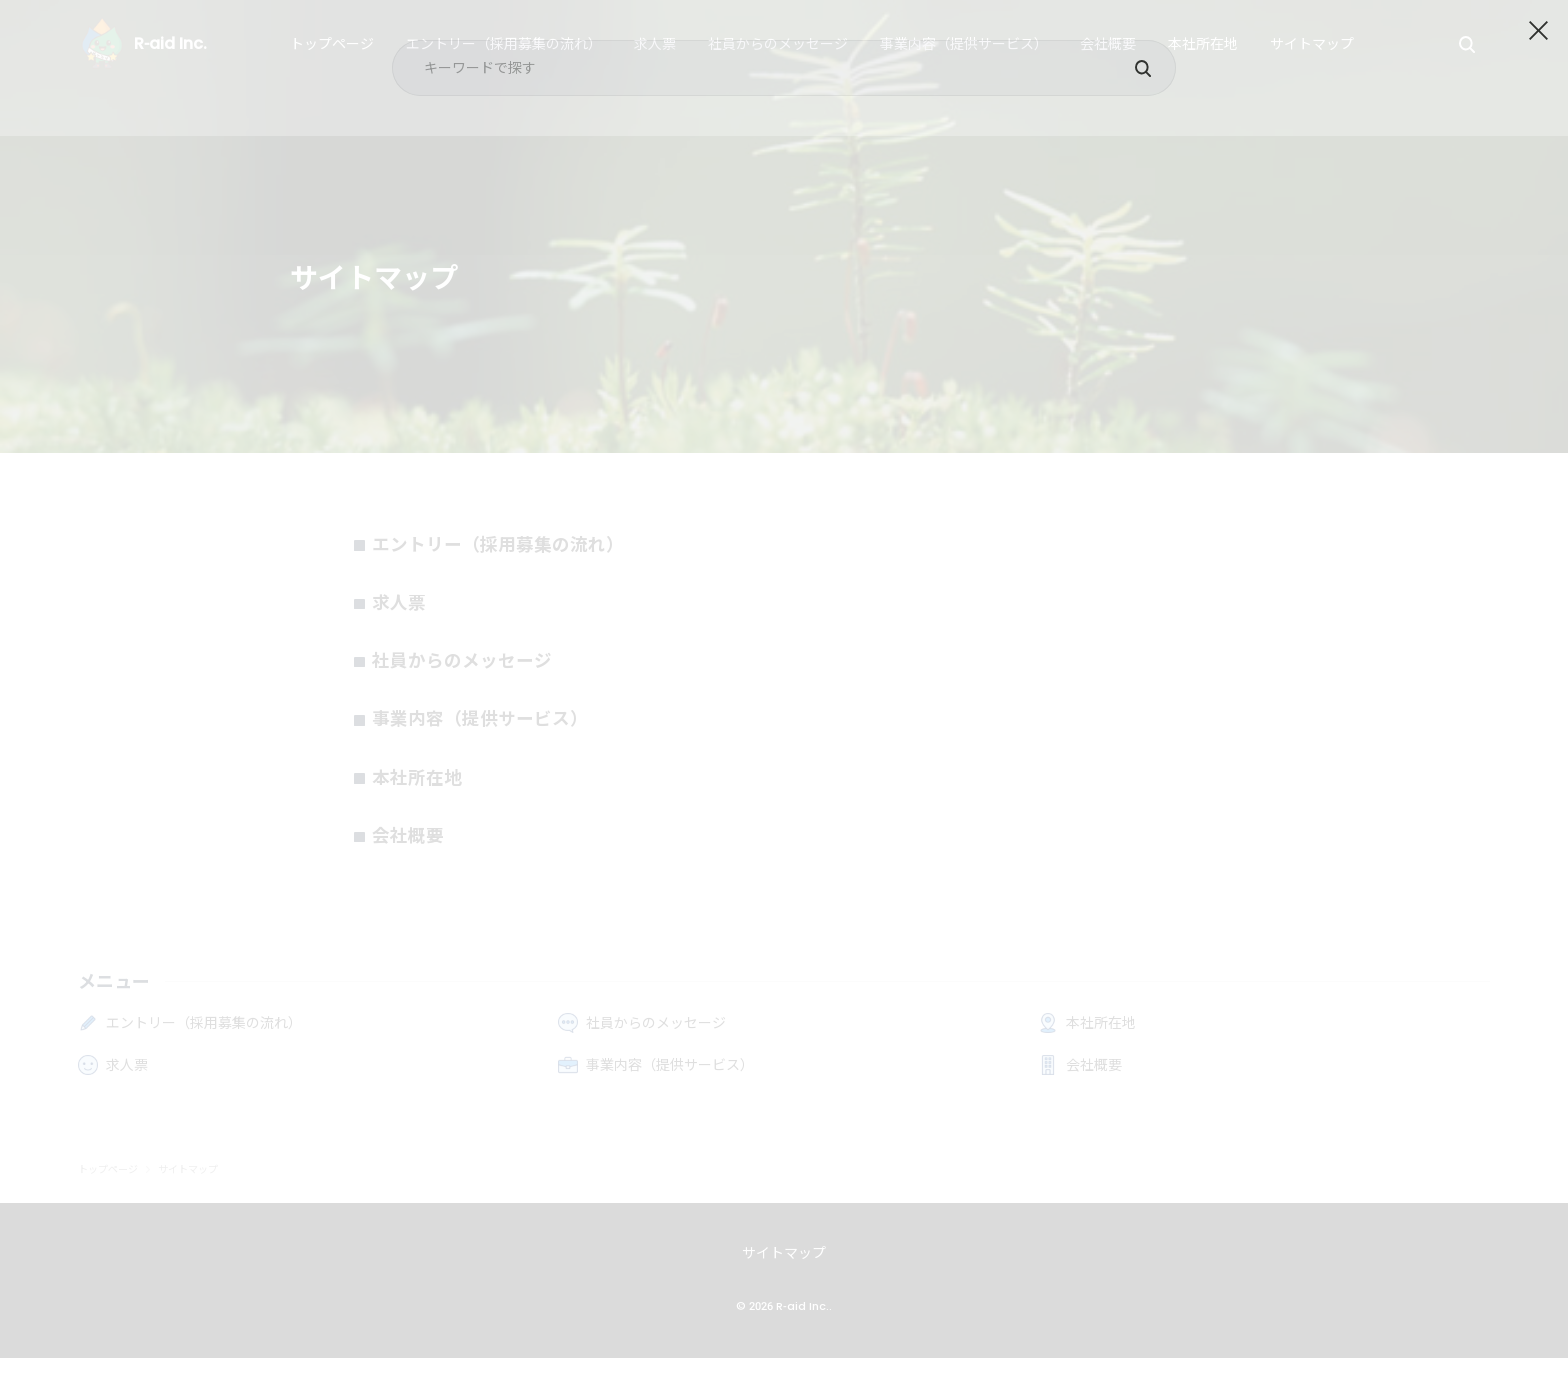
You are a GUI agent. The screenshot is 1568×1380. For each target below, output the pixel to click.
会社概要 (414, 857)
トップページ (108, 1192)
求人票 (404, 609)
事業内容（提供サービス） (494, 733)
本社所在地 (424, 795)
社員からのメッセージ (474, 671)
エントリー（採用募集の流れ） (514, 547)
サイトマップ (784, 1275)
